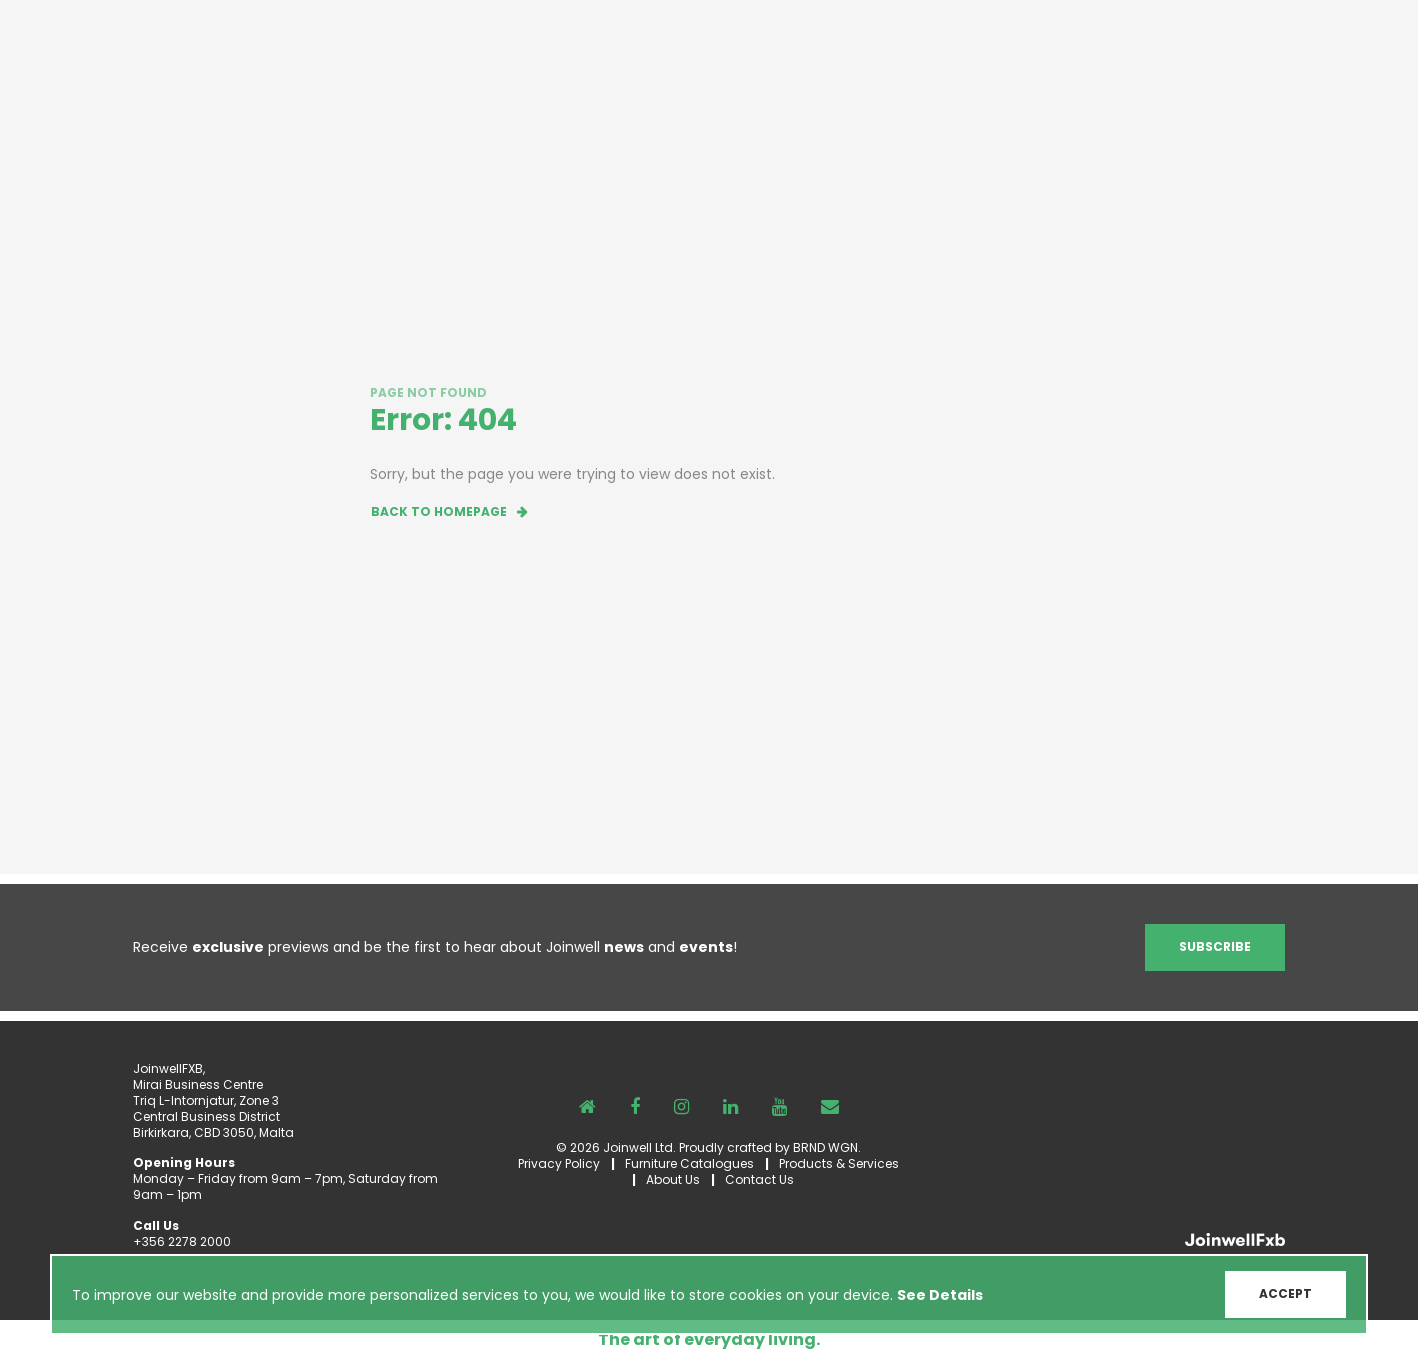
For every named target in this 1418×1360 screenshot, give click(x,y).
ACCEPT (1285, 1293)
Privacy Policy (559, 1163)
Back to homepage (439, 511)
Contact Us (759, 1179)
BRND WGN (825, 1147)
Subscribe (1215, 946)
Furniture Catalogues (689, 1163)
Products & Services (839, 1163)
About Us (673, 1179)
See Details (940, 1295)
